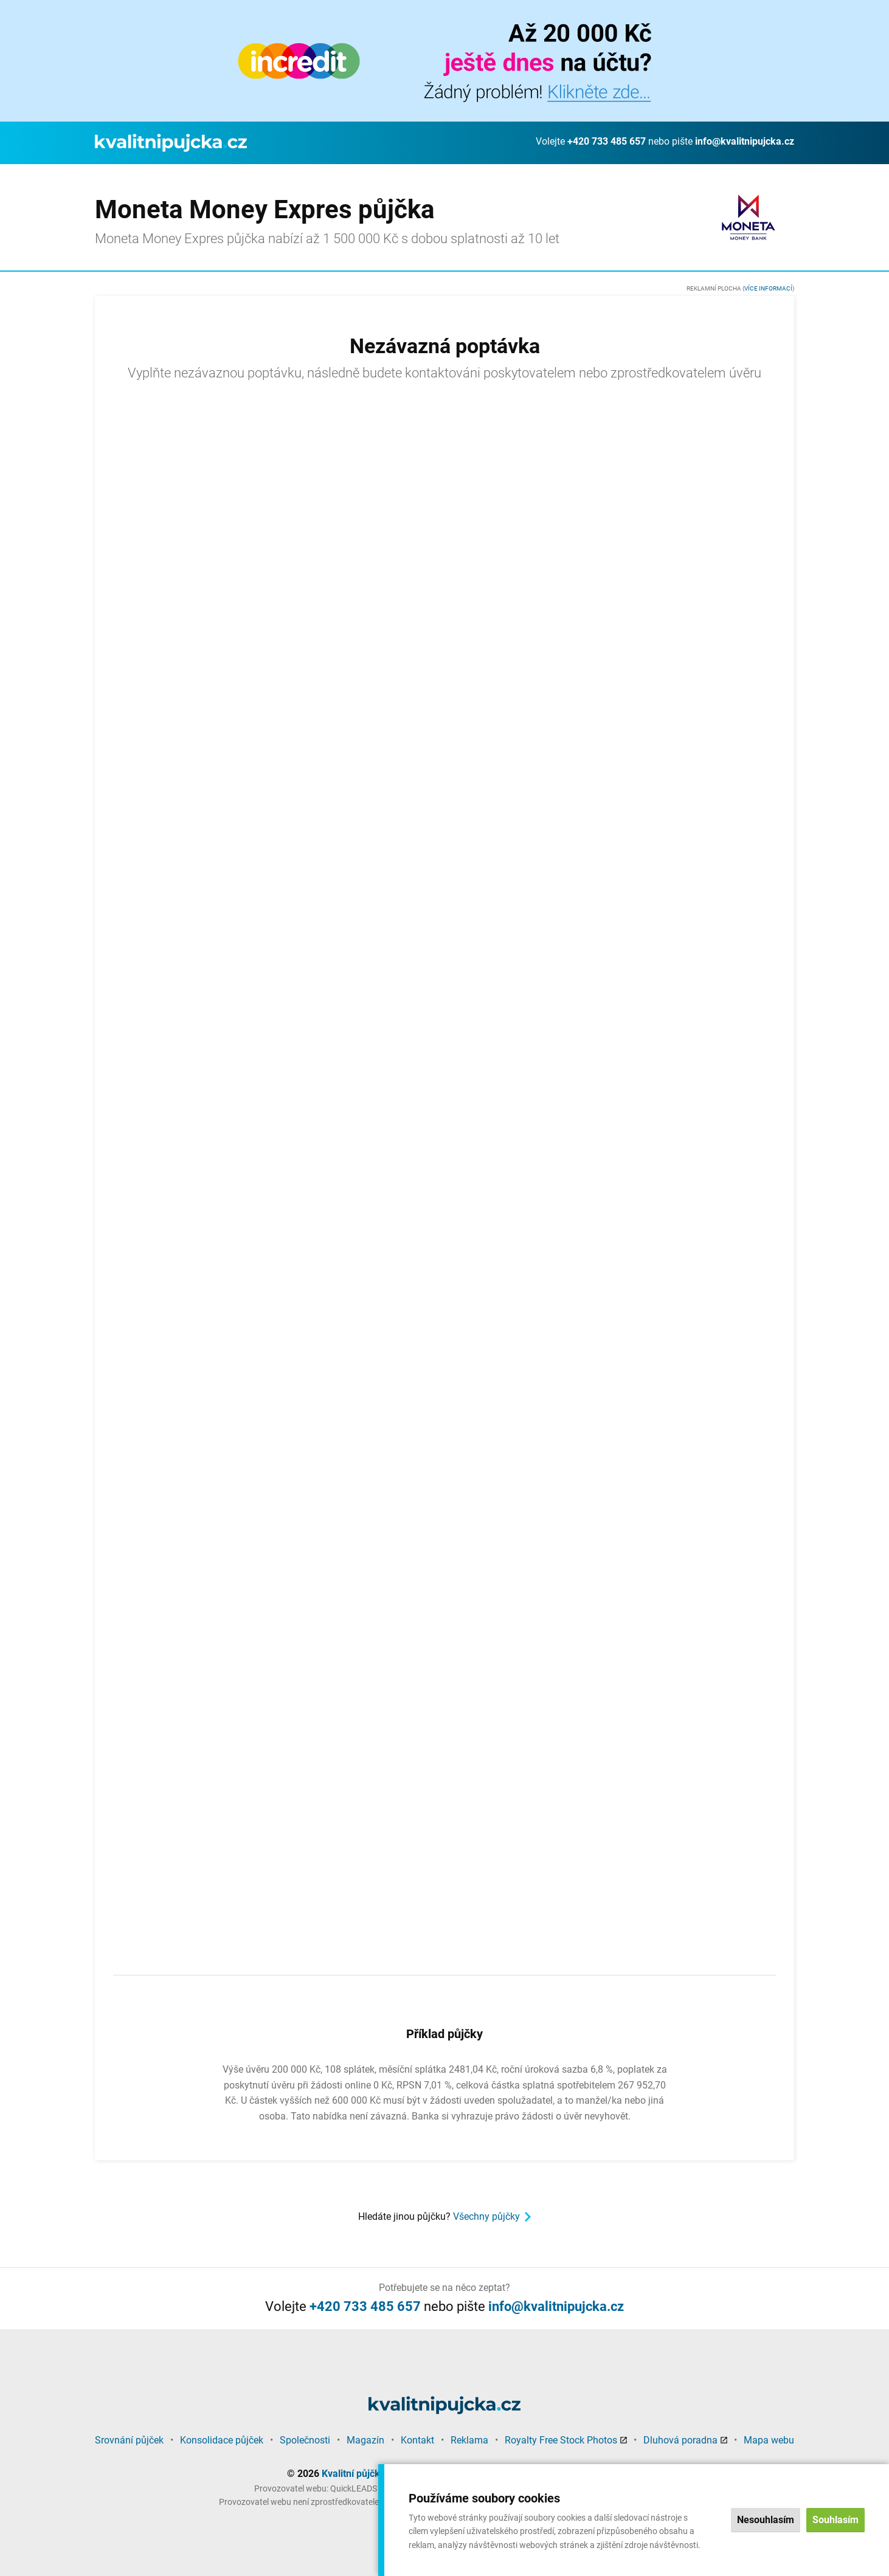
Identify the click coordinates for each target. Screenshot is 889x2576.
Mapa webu (769, 2440)
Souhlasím (835, 2520)
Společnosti (305, 2440)
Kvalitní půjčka (354, 2473)
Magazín (365, 2440)
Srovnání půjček (129, 2440)
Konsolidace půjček (221, 2440)
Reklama (469, 2440)
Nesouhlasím (765, 2520)
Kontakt (417, 2440)
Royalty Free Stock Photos (561, 2440)
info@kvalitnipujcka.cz (744, 141)
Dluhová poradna (680, 2440)
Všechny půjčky (486, 2216)
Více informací (768, 288)
